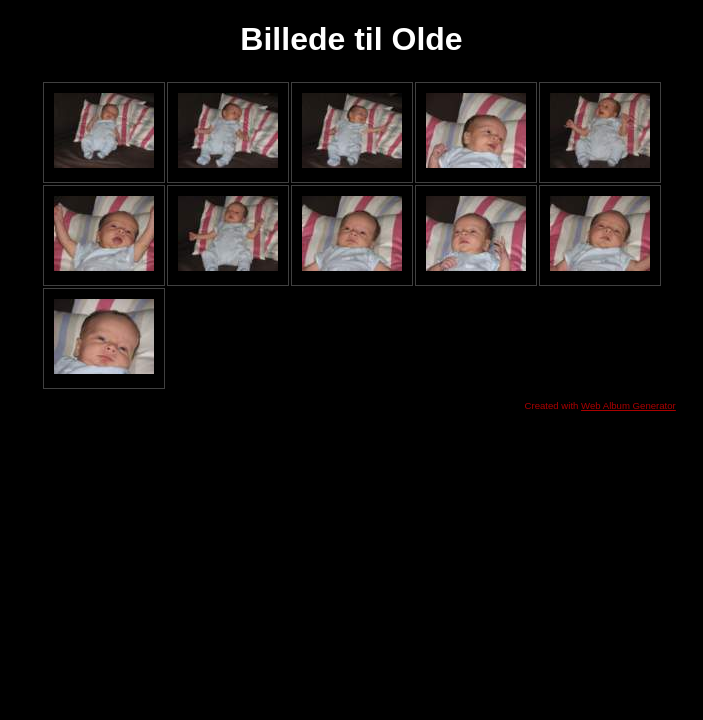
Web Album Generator (628, 405)
